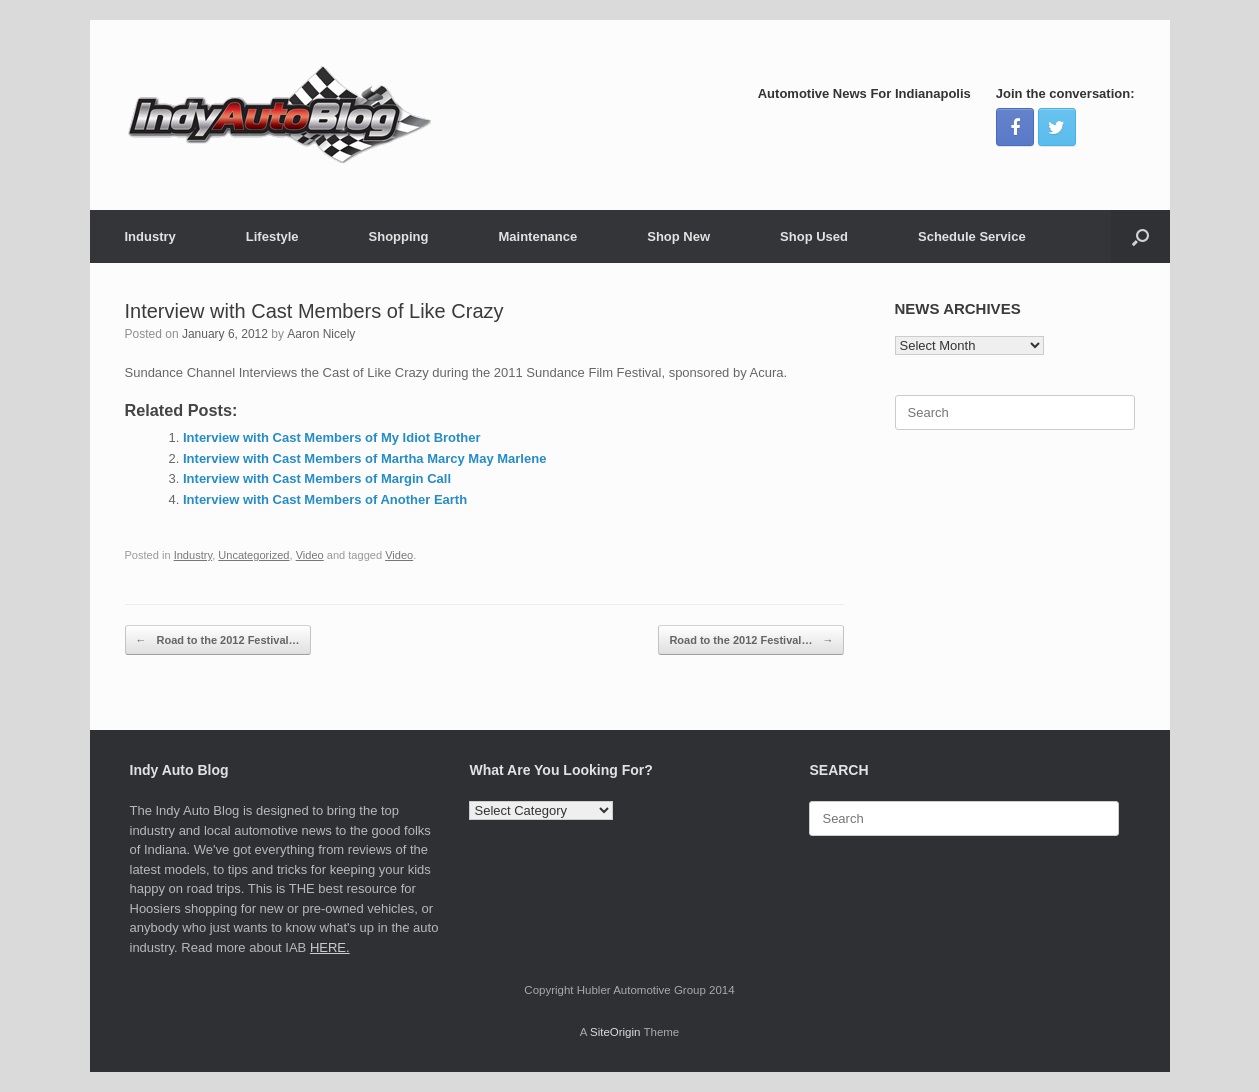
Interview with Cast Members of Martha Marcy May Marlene (364, 458)
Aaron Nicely (321, 334)
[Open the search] (1140, 236)
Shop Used (814, 236)
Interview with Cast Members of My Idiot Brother (332, 437)
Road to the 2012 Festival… (218, 640)
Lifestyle (272, 236)
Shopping (399, 236)
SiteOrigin (615, 1032)
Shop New (678, 236)
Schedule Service (972, 236)
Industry (150, 236)
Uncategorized (253, 555)
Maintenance (537, 236)
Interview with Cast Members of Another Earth (325, 499)
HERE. (330, 947)
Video (310, 555)
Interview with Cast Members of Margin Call (317, 478)
